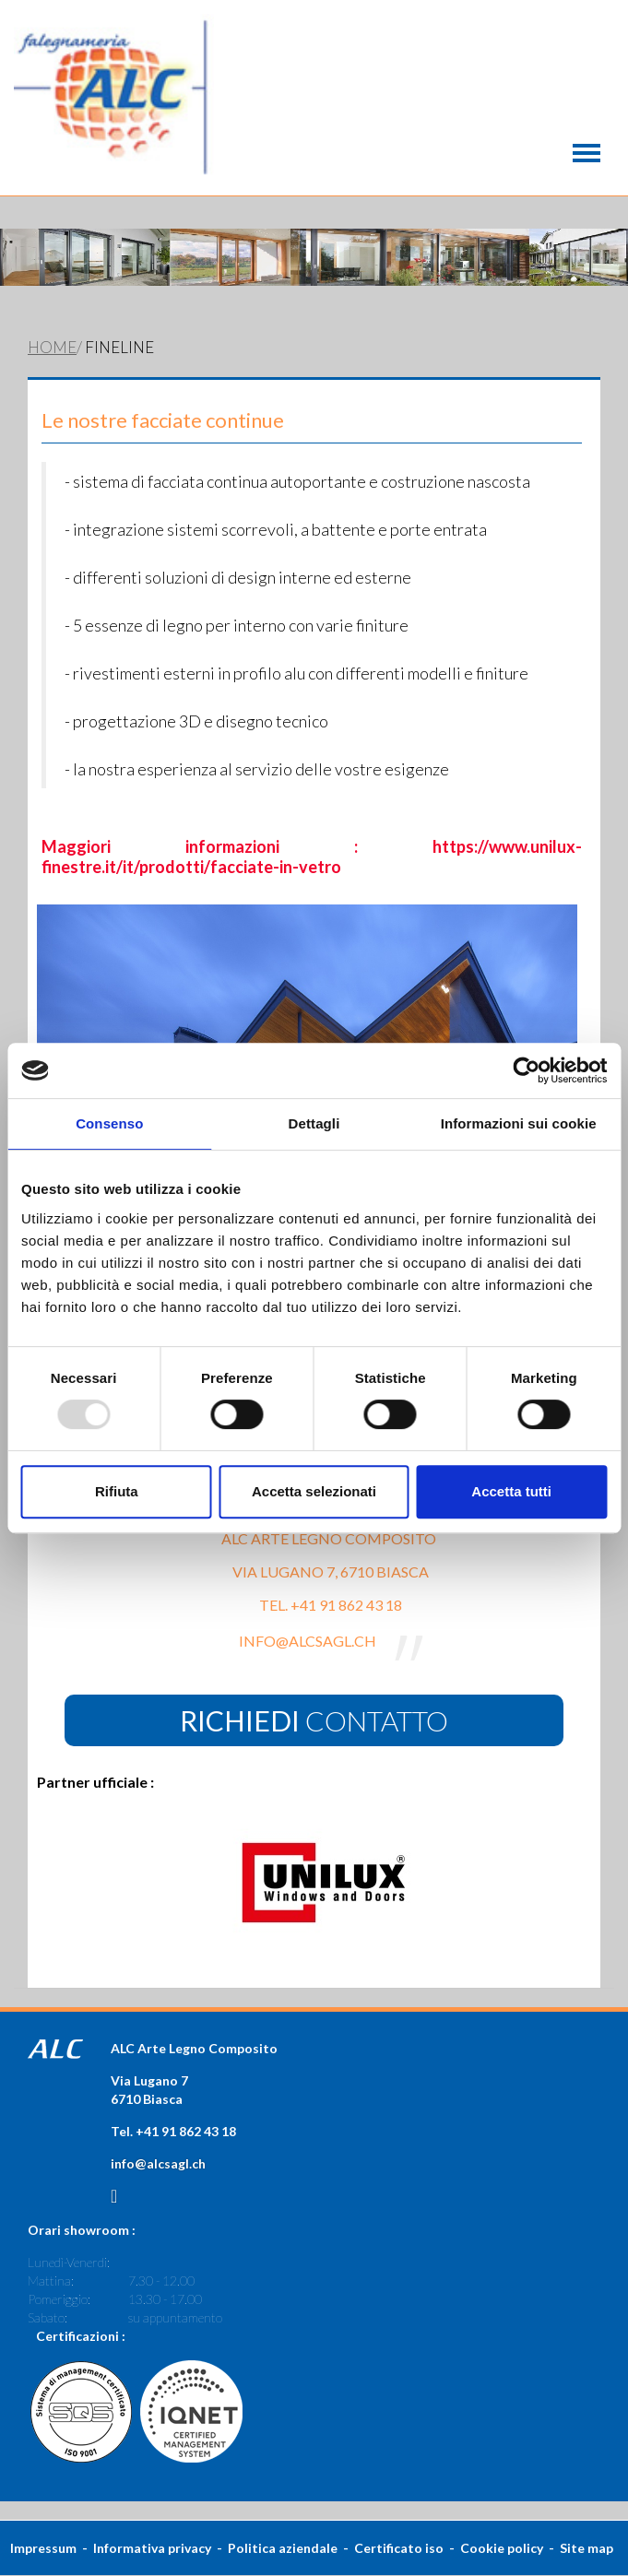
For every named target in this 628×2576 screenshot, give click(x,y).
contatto (314, 1720)
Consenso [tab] (109, 1123)
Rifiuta (116, 1491)
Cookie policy (501, 2548)
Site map (586, 2548)
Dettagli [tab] (314, 1123)
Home (52, 347)
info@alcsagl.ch (158, 2163)
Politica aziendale (283, 2548)
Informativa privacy (152, 2548)
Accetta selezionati (314, 1491)
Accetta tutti (511, 1491)
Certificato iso (399, 2548)
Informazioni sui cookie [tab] (519, 1123)
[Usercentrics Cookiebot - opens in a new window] (526, 1070)
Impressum (43, 2548)
